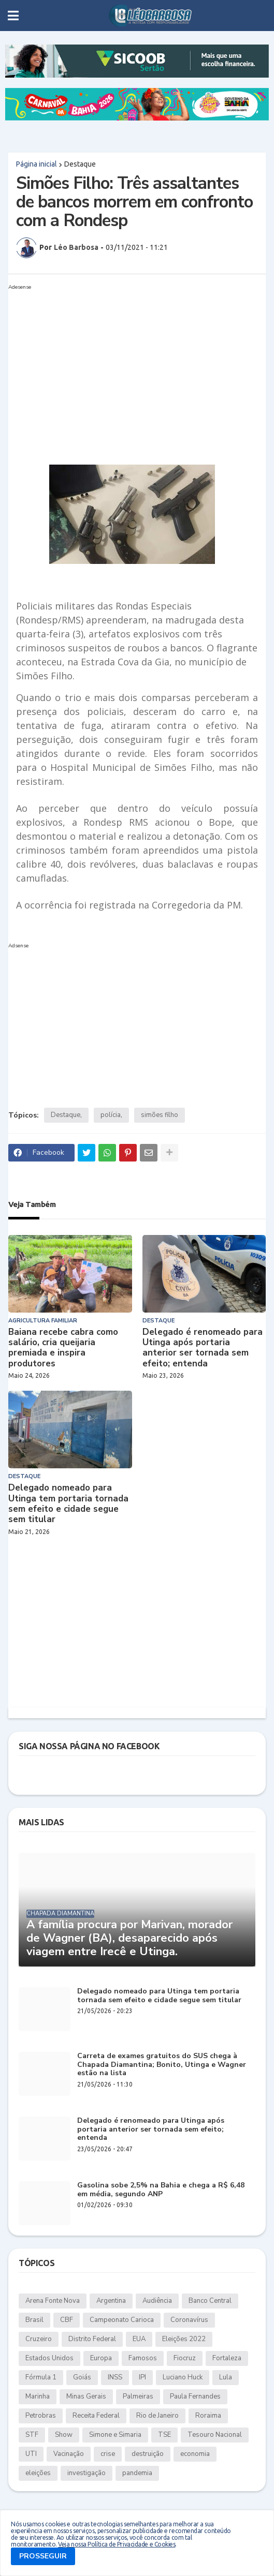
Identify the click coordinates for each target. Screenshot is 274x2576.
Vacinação (68, 2454)
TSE (164, 2434)
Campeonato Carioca (122, 2320)
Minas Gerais (86, 2396)
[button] (13, 15)
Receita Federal (96, 2415)
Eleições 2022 (184, 2339)
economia (195, 2454)
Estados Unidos (49, 2358)
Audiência (157, 2300)
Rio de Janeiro (157, 2415)
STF (31, 2434)
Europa (101, 2358)
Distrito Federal (92, 2339)
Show (64, 2434)
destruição (148, 2454)
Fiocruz (185, 2358)
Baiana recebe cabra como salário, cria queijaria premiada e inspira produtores (63, 1348)
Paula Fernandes (195, 2396)
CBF (66, 2320)
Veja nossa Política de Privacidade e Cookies (116, 2544)
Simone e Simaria (115, 2434)
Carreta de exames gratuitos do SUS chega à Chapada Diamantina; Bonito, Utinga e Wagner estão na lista (161, 2065)
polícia (110, 1115)
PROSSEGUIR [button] (43, 2556)
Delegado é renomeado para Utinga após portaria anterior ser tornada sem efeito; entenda (202, 1348)
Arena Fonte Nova (52, 2300)
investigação (86, 2473)
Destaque (80, 164)
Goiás (82, 2377)
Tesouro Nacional (215, 2434)
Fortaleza (226, 2358)
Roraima (208, 2415)
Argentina (111, 2300)
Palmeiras (138, 2396)
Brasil (34, 2320)
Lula (225, 2377)
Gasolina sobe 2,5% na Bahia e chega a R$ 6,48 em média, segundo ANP (160, 2190)
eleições (38, 2473)
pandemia (137, 2473)
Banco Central (210, 2300)
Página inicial (36, 164)
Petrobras (40, 2415)
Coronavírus (189, 2320)
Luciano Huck (183, 2377)
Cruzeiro (38, 2339)
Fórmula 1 (40, 2377)
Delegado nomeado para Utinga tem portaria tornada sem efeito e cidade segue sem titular (68, 1504)
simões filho (159, 1115)
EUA (139, 2339)
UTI (31, 2454)
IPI (142, 2377)
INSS (115, 2377)
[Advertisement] (126, 366)
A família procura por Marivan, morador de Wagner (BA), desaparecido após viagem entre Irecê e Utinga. (129, 1938)
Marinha (37, 2396)
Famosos (142, 2358)
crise (107, 2454)
